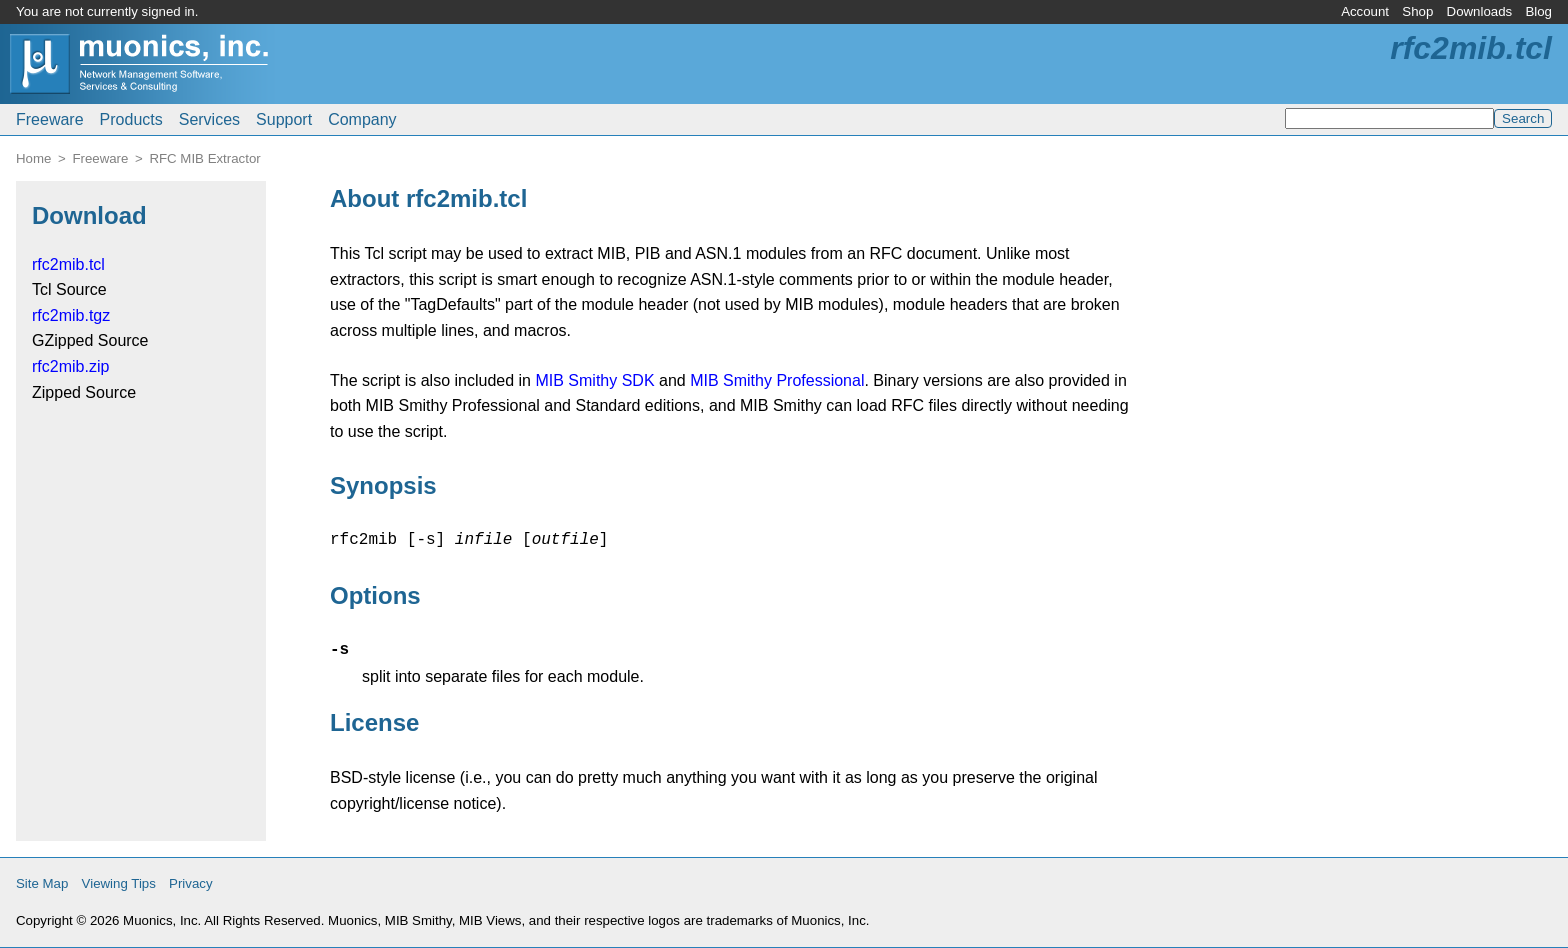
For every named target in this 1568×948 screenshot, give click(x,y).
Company (362, 119)
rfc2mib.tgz (71, 315)
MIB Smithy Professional (777, 380)
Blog (1538, 11)
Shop (1417, 11)
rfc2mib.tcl (68, 264)
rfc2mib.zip (70, 366)
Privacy (191, 883)
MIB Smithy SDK (594, 380)
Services (209, 119)
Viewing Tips (119, 883)
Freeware (50, 119)
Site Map (42, 883)
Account (1365, 11)
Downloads (1480, 11)
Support (284, 119)
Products (131, 119)
